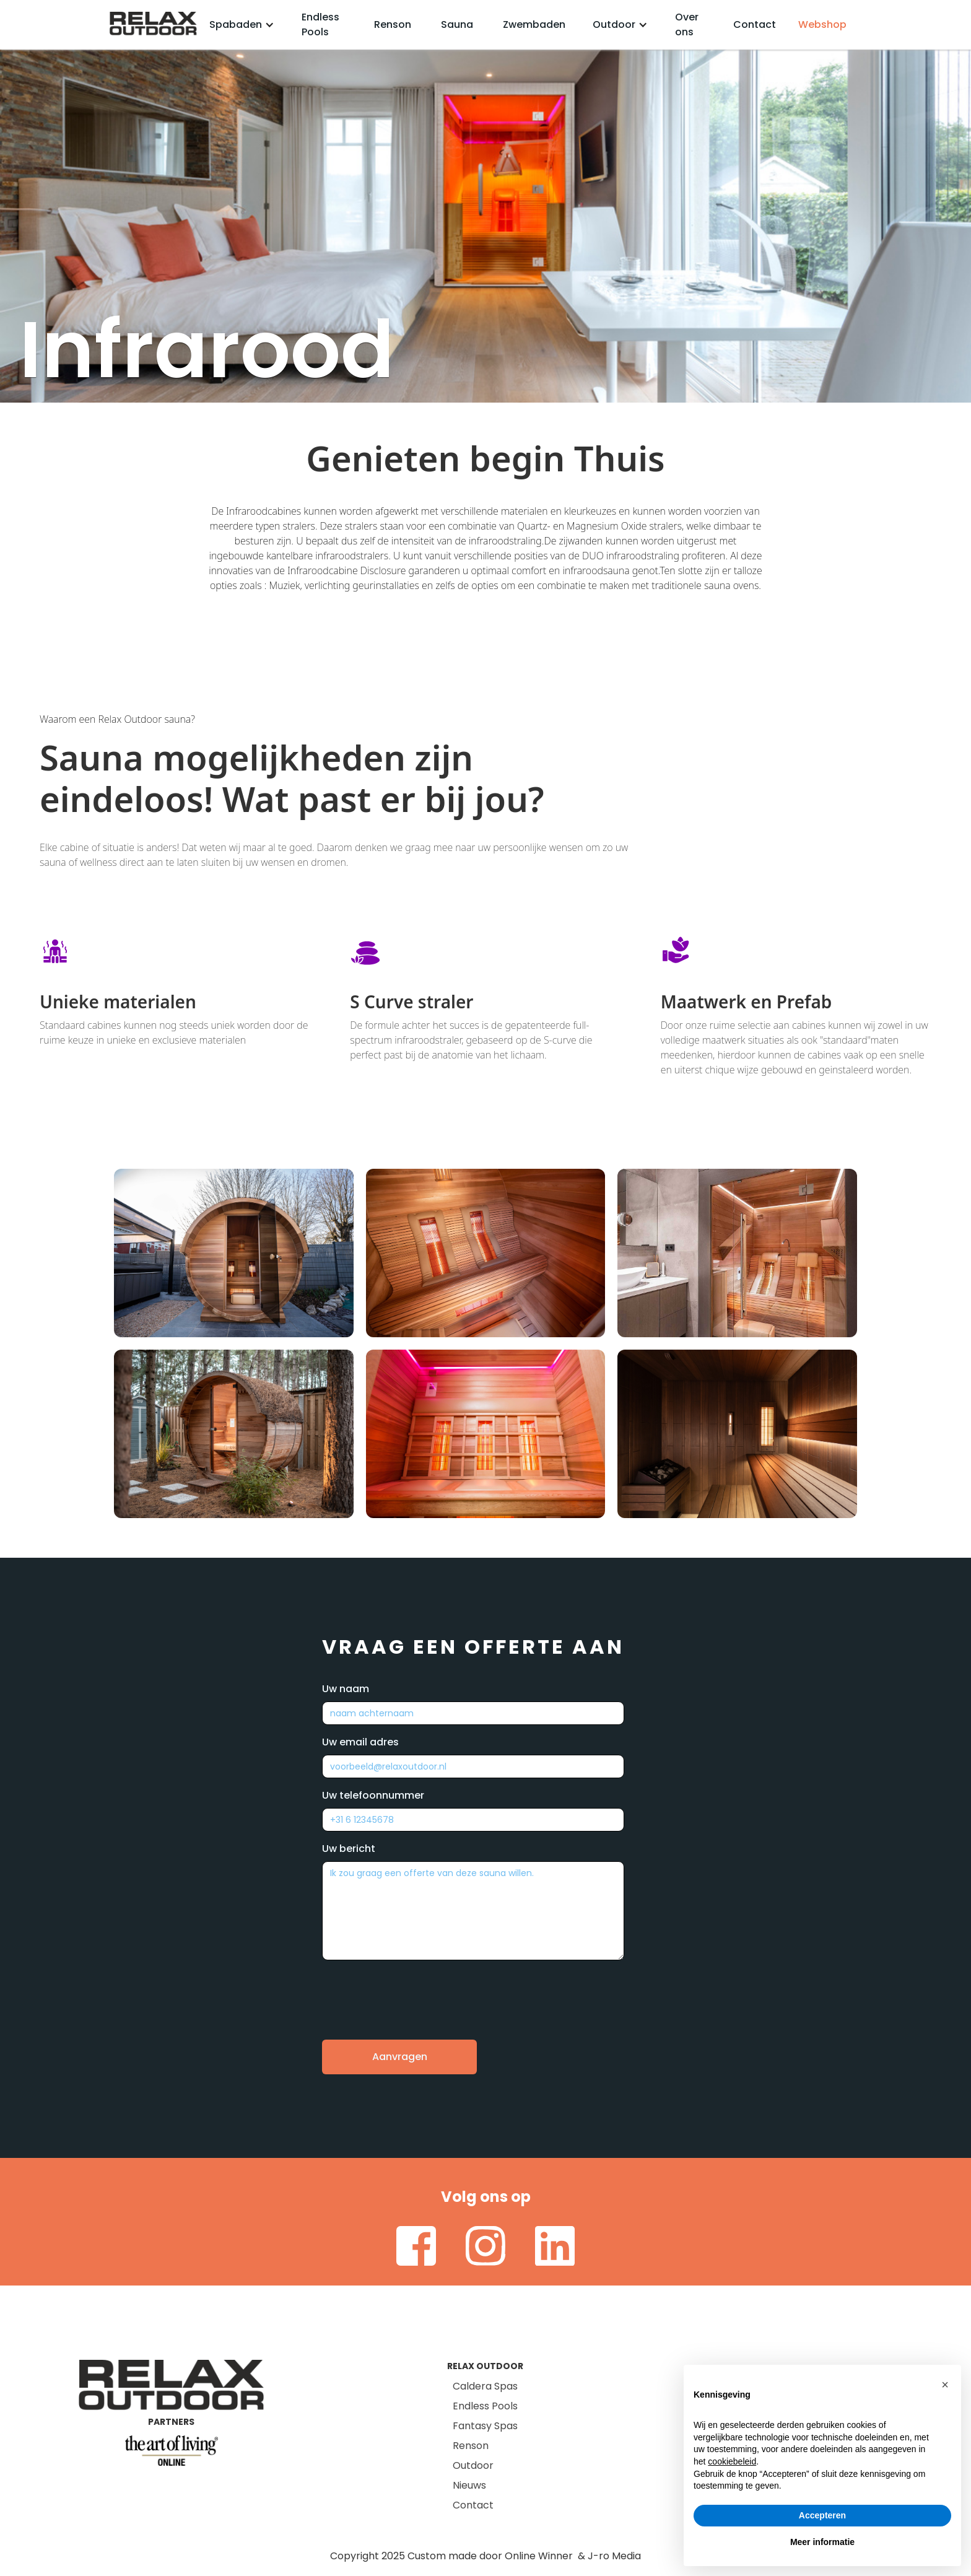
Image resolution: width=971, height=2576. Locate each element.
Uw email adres (360, 1742)
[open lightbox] (234, 1253)
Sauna (457, 24)
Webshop (822, 24)
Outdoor (473, 2465)
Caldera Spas (485, 2386)
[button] (242, 25)
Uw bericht (348, 1848)
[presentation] (416, 1991)
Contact (754, 24)
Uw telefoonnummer (373, 1795)
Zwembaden (534, 24)
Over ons (687, 24)
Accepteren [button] (822, 2515)
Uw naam (345, 1689)
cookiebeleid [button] (732, 2461)
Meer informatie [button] (822, 2542)
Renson (392, 24)
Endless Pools (320, 24)
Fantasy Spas (485, 2426)
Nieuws (469, 2485)
